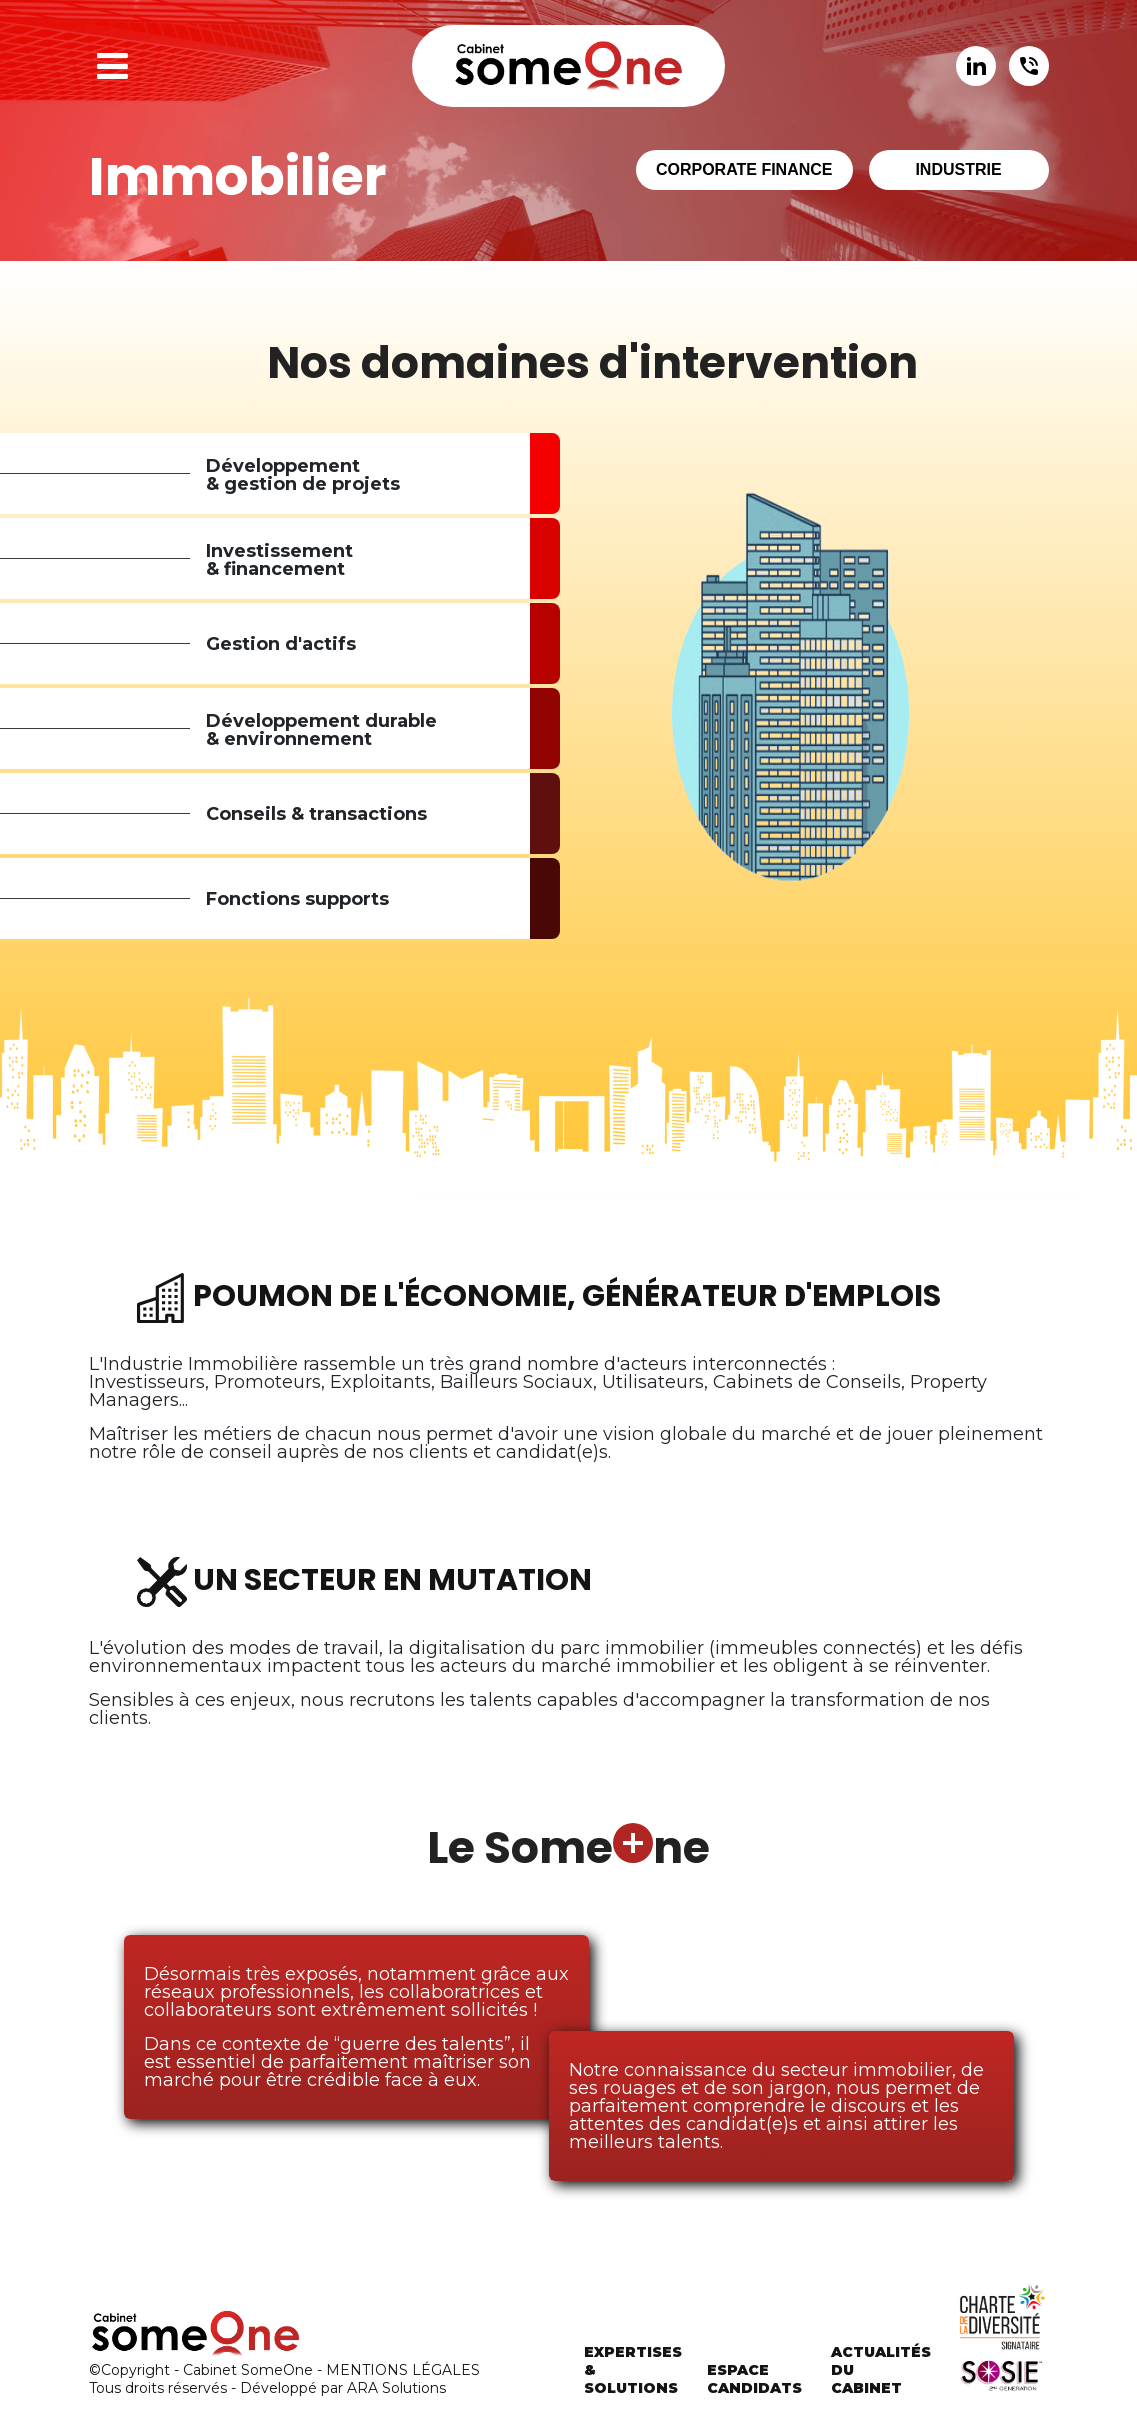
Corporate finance (744, 169)
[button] (112, 66)
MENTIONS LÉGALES (403, 2370)
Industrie (958, 169)
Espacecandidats (754, 2379)
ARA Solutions (396, 2388)
